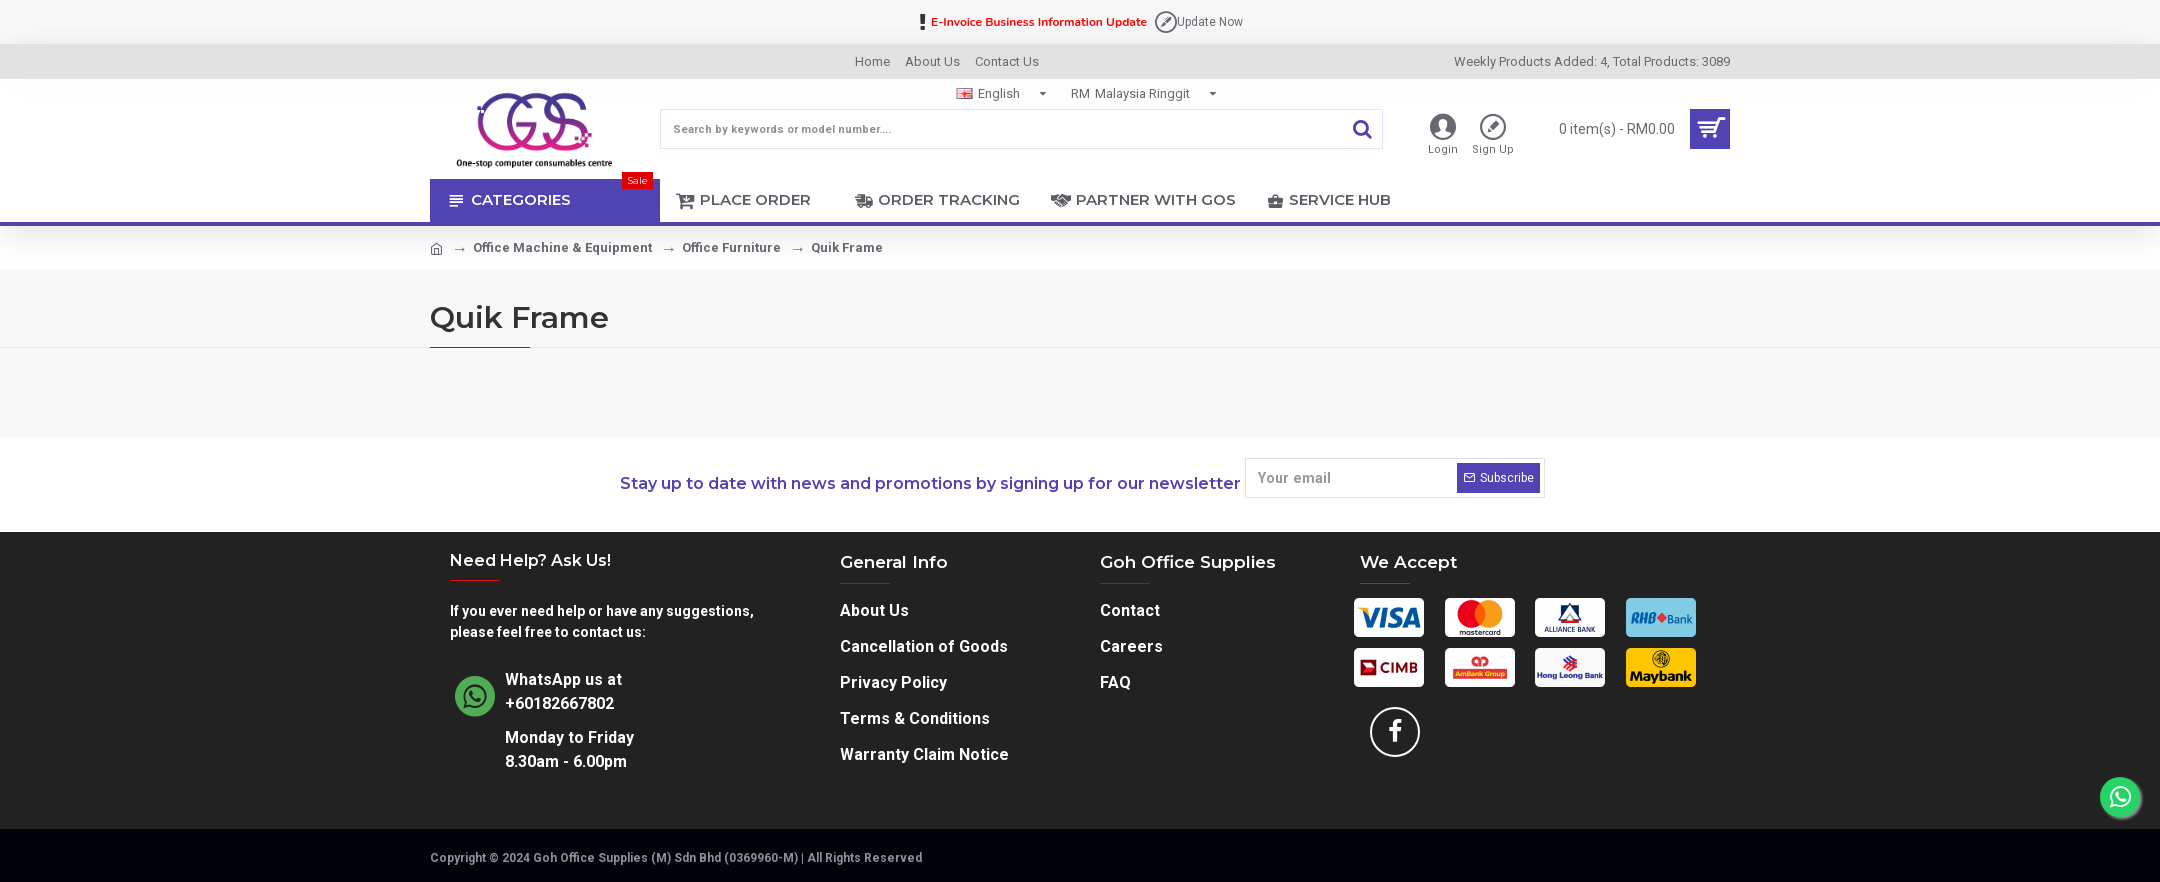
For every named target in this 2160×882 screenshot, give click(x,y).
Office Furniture (731, 247)
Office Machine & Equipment (562, 247)
